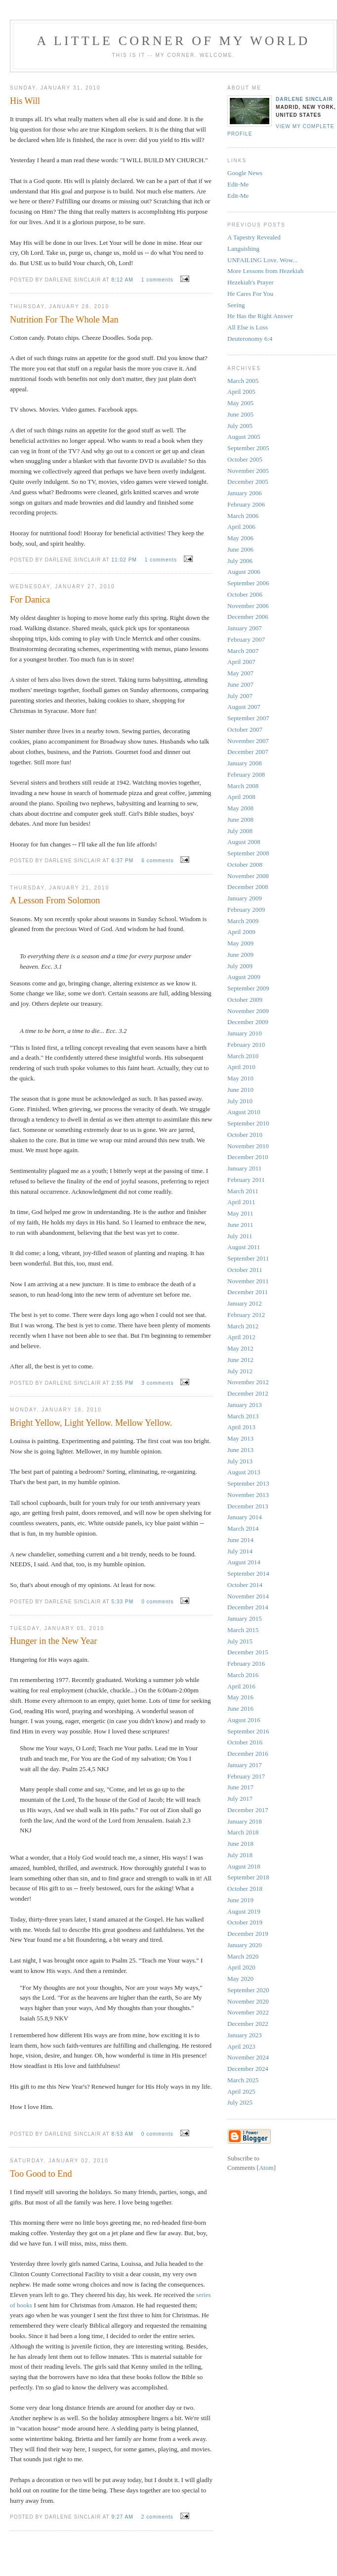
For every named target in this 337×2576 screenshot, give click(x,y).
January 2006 (244, 493)
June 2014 (240, 1540)
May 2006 (240, 538)
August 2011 (243, 1247)
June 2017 (240, 1787)
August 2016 (243, 1720)
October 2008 (244, 864)
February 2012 (246, 1314)
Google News (244, 173)
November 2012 (248, 1382)
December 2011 (247, 1292)
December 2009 (247, 1022)
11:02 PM (124, 559)
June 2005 (240, 414)
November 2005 (248, 470)
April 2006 (241, 526)
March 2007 (242, 651)
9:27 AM (123, 2517)
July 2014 (240, 1551)
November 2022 (248, 2012)
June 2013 (240, 1449)
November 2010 (248, 1146)
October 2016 (244, 1742)
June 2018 (240, 1843)
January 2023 (244, 2035)
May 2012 (240, 1348)
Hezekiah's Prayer (250, 282)
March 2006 (242, 515)
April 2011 (241, 1202)
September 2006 (248, 583)
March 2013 (242, 1416)
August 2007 (243, 706)
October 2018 (244, 1888)
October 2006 (244, 594)
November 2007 (248, 741)
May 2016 (240, 1697)
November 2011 (248, 1281)
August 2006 (243, 571)
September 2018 (248, 1877)
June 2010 (240, 1089)
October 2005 (244, 459)
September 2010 (248, 1123)
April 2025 (241, 2091)
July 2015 (240, 1641)
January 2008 (244, 763)
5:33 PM (123, 1601)
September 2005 (248, 448)
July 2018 (240, 1855)
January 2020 (244, 1945)
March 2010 (242, 1056)
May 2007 (240, 673)
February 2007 (246, 639)
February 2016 (246, 1663)
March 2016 (242, 1675)
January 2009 (244, 898)
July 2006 (240, 560)
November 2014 (248, 1596)
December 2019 (247, 1933)
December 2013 (247, 1506)
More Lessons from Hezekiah (265, 271)
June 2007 (240, 684)
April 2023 (241, 2046)
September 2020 (248, 1990)
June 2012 (240, 1359)
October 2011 (244, 1269)
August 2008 (243, 841)
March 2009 (242, 921)
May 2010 (240, 1078)
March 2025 (242, 2080)
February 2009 (246, 909)
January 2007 (244, 628)
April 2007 (241, 661)
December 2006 (247, 616)
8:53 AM (123, 2134)
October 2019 (244, 1922)
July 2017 (240, 1798)
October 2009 (244, 999)
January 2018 (244, 1821)
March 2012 (242, 1326)
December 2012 (247, 1393)
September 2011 (248, 1258)
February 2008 (246, 774)
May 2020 (240, 1978)
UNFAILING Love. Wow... (262, 260)
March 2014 (242, 1528)
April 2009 (241, 932)
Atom (266, 2167)
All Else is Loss (247, 327)
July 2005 (240, 425)
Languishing (243, 248)
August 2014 (243, 1562)
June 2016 (240, 1708)
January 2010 (244, 1033)
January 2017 (244, 1765)
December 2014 (247, 1607)
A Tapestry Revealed (254, 237)
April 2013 (241, 1427)
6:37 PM (123, 860)
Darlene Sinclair (304, 99)
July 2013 (240, 1461)
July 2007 (240, 696)
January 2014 (244, 1517)
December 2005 (247, 481)
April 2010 (241, 1067)
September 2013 (248, 1483)
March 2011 (242, 1191)
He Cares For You (250, 293)
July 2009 (240, 966)
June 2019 (240, 1900)
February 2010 (246, 1044)
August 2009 (243, 977)
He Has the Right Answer (260, 316)
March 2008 (242, 786)
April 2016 (241, 1686)
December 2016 (247, 1753)
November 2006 (248, 605)
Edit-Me (238, 184)
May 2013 (240, 1438)
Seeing (236, 305)
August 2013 (243, 1472)
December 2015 (247, 1652)
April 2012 (241, 1337)
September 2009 (248, 988)
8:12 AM (123, 279)
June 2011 (240, 1224)
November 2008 (248, 876)
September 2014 (248, 1573)
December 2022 (247, 2023)
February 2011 (246, 1179)
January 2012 (244, 1303)
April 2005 (241, 391)
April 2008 (241, 796)
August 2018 (243, 1866)
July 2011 (239, 1236)
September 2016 (248, 1731)
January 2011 (244, 1168)
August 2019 (243, 1911)
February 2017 (246, 1776)
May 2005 (240, 403)
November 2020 (248, 2001)
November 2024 (248, 2057)
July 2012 (240, 1371)
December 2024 (247, 2068)
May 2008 (240, 808)
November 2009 (248, 1011)
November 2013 (248, 1495)
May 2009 (240, 943)
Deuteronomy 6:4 (249, 338)
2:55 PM (123, 1383)
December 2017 (247, 1810)
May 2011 (240, 1213)
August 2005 (243, 436)
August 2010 (243, 1112)
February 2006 (246, 504)
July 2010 (240, 1101)
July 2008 (240, 831)
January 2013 (244, 1404)
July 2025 (240, 2102)
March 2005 (242, 380)
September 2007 (248, 718)
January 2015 (244, 1618)
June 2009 (240, 954)
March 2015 (242, 1630)
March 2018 (242, 1832)
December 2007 (247, 751)
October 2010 (244, 1134)
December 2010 (247, 1157)
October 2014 (244, 1585)
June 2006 (240, 549)
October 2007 (244, 729)
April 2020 (241, 1967)
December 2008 (247, 886)
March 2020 (242, 1956)
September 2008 (248, 853)
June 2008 (240, 819)
